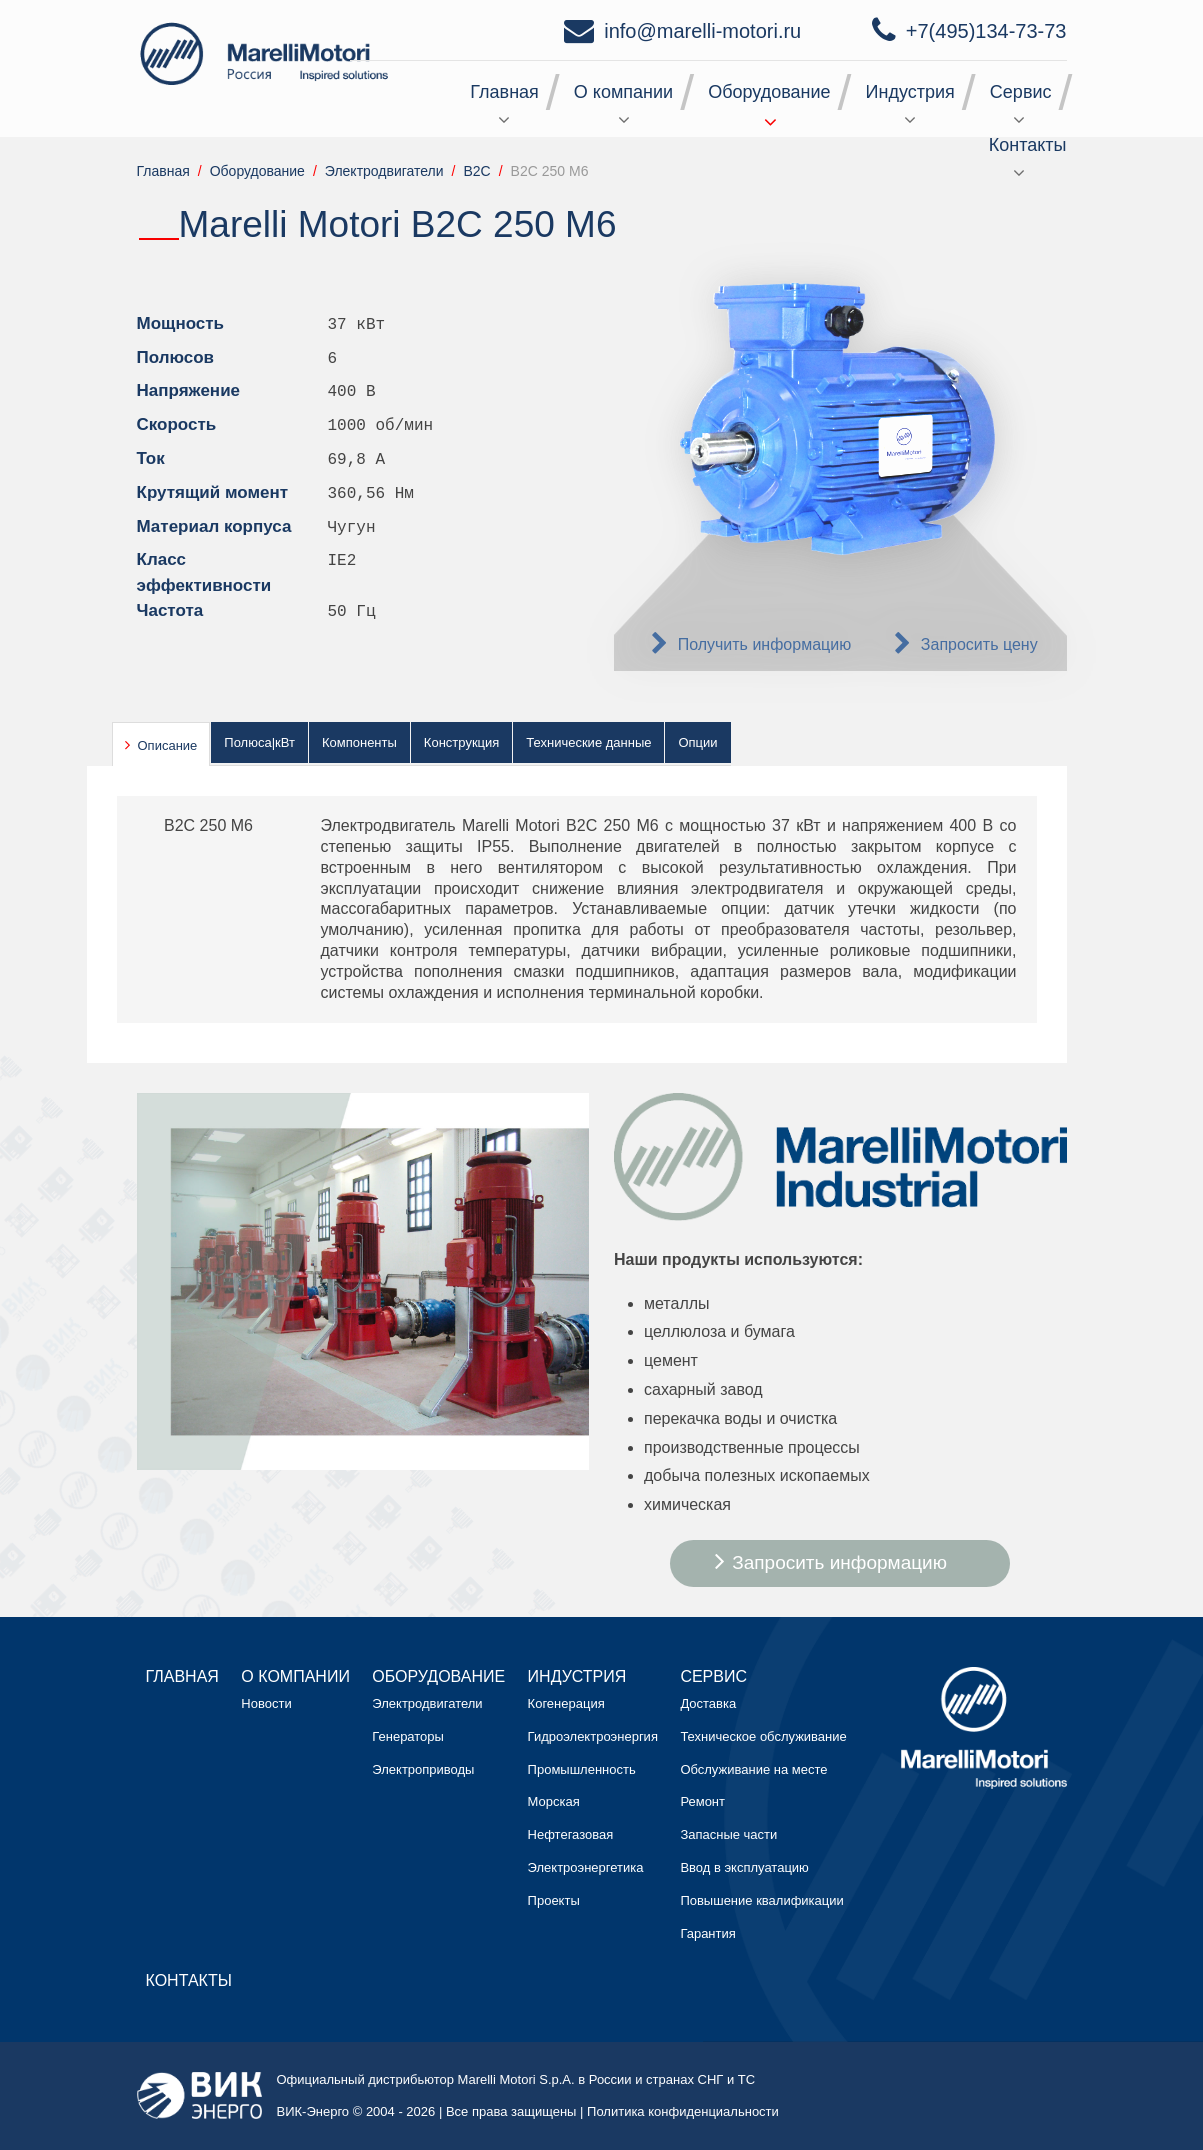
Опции (697, 742)
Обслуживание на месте (753, 1769)
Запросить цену (979, 644)
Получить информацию (765, 644)
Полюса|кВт (259, 742)
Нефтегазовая (571, 1834)
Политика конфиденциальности (683, 2111)
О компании (623, 92)
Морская (554, 1801)
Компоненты (359, 742)
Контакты (1028, 145)
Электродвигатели (427, 1703)
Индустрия (910, 92)
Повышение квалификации (761, 1900)
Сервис (1021, 92)
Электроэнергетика (586, 1867)
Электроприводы (423, 1769)
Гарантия (707, 1933)
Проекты (554, 1900)
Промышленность (582, 1769)
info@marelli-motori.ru (702, 31)
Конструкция (461, 742)
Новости (266, 1703)
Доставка (708, 1703)
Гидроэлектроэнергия (593, 1736)
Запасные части (728, 1834)
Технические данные (588, 742)
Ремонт (702, 1801)
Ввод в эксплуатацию (744, 1867)
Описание (168, 745)
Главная (504, 92)
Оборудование (769, 92)
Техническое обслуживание (763, 1736)
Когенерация (566, 1703)
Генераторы (408, 1736)
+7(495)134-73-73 (986, 31)
